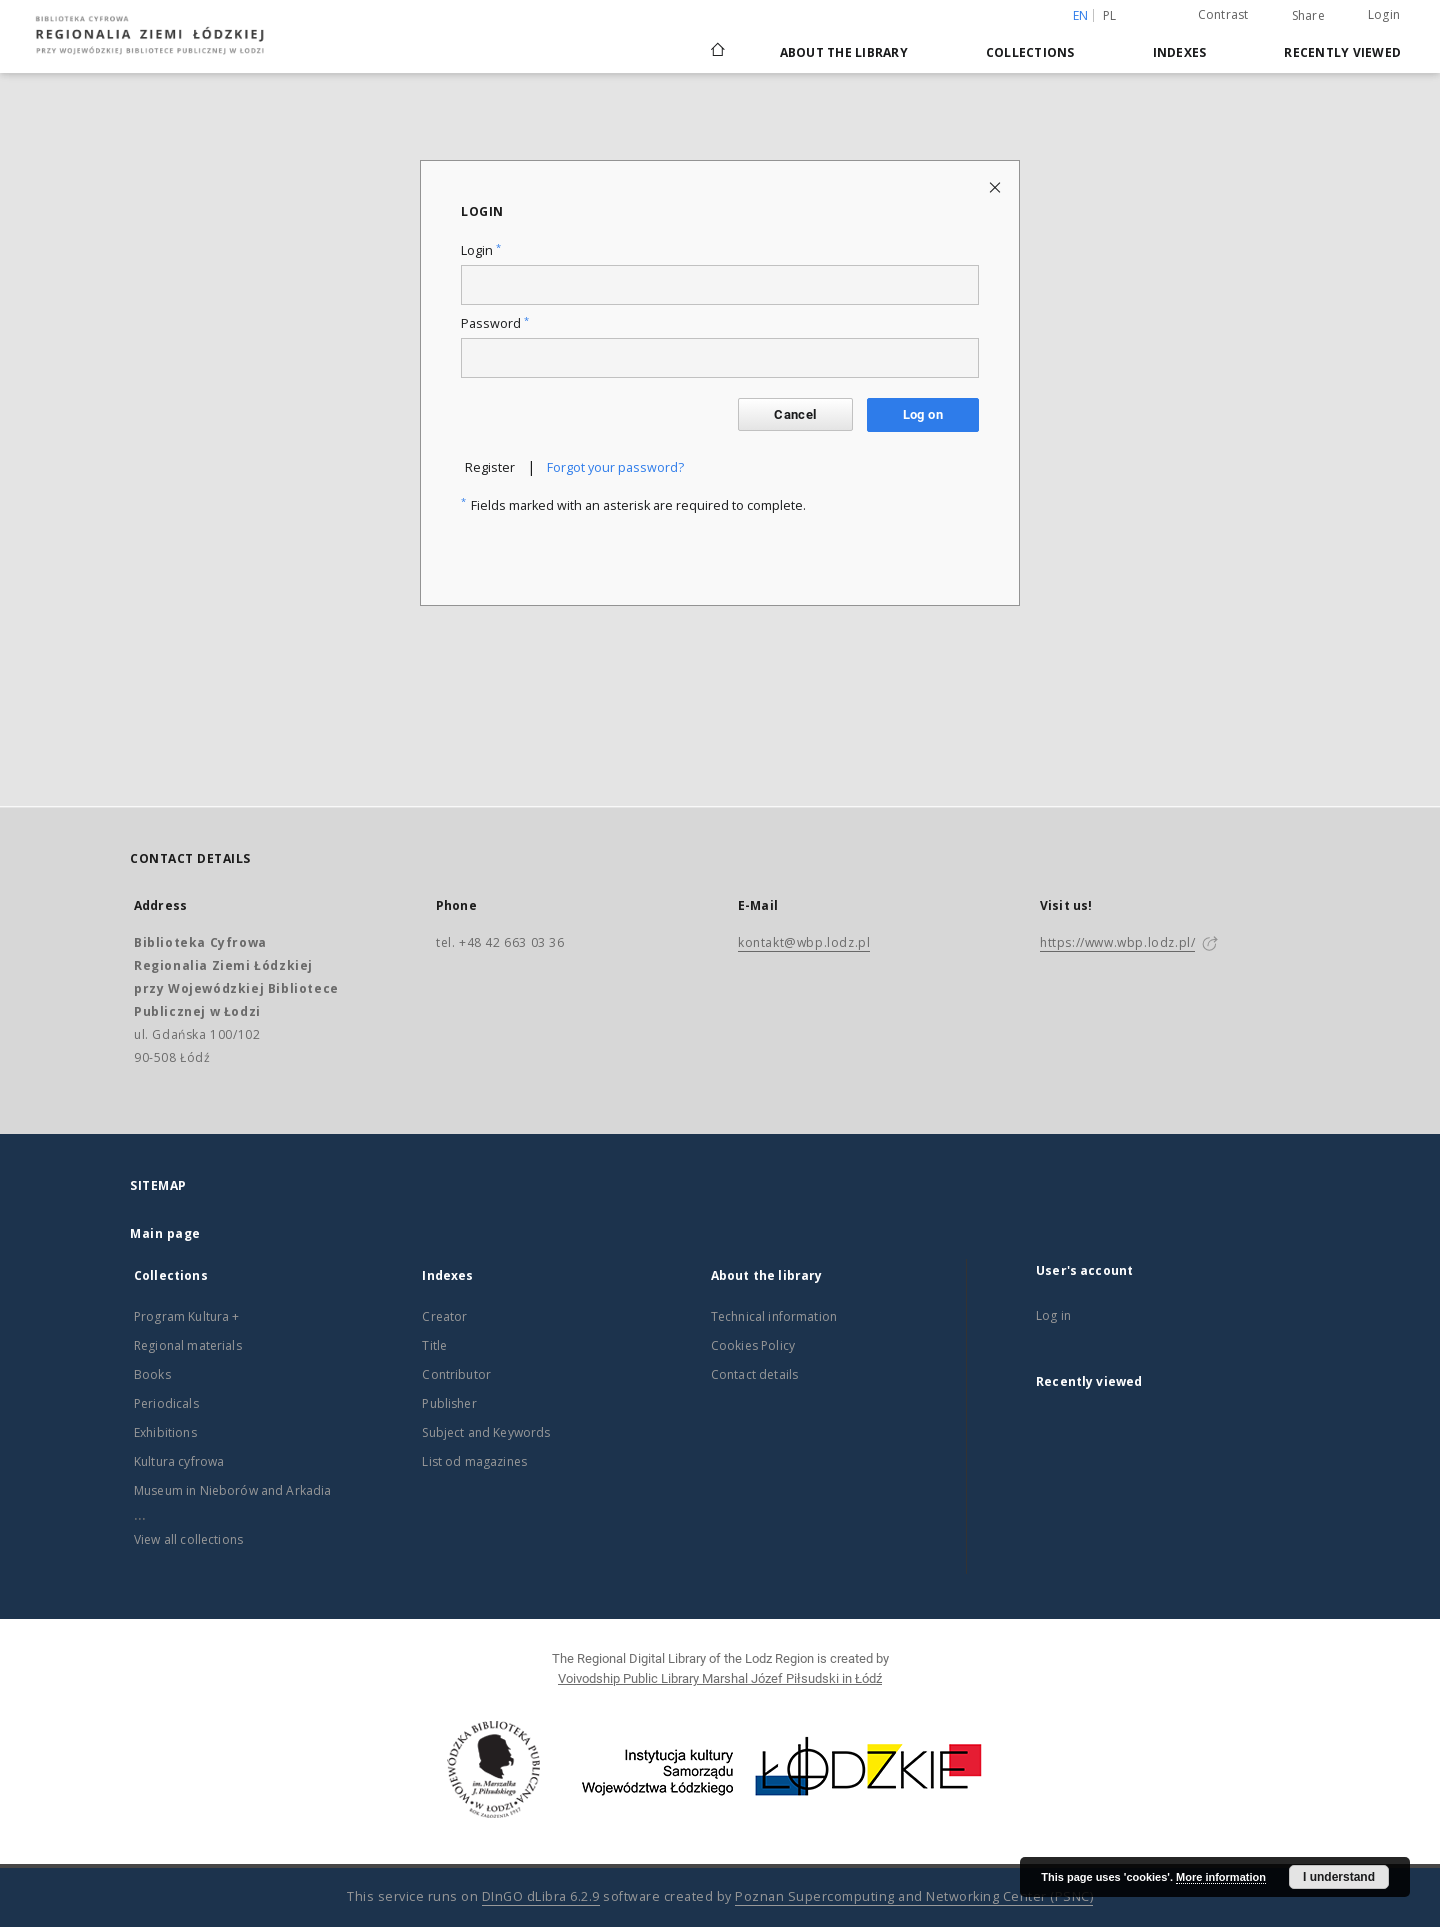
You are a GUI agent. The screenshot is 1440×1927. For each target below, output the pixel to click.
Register (490, 467)
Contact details (754, 1374)
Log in (1053, 1315)
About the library (844, 52)
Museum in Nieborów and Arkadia (233, 1490)
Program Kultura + (187, 1316)
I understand (1339, 1877)
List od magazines (474, 1461)
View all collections (188, 1539)
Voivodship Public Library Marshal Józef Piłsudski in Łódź (720, 1678)
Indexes (1180, 52)
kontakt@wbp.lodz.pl (804, 942)
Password (495, 323)
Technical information (774, 1316)
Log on (923, 414)
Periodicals (166, 1403)
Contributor (456, 1374)
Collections (1030, 52)
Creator (444, 1316)
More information (1221, 1877)
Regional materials (188, 1345)
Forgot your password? (615, 467)
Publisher (449, 1403)
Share (1308, 16)
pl (1110, 15)
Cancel (795, 414)
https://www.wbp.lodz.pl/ (1117, 942)
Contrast (1223, 14)
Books (152, 1374)
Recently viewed (1342, 52)
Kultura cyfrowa (179, 1461)
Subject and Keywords (486, 1432)
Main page (165, 1233)
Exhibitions (165, 1432)
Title (434, 1345)
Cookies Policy (753, 1345)
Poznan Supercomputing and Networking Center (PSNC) (914, 1896)
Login (1384, 14)
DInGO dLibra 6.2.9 (541, 1896)
